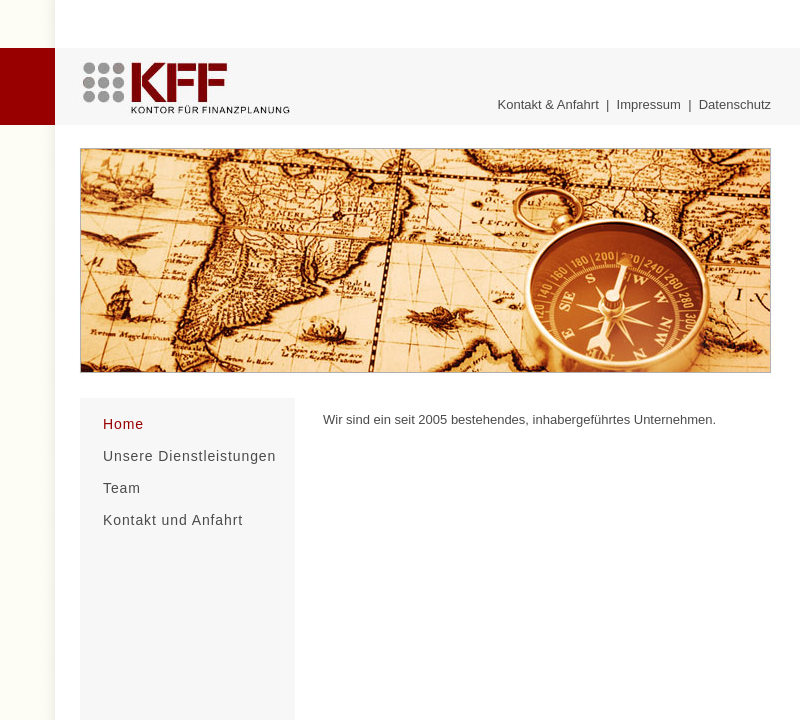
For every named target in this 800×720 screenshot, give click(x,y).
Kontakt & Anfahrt (548, 104)
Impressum (649, 104)
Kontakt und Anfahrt (173, 520)
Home (123, 424)
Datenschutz (735, 104)
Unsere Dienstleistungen (189, 456)
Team (122, 488)
